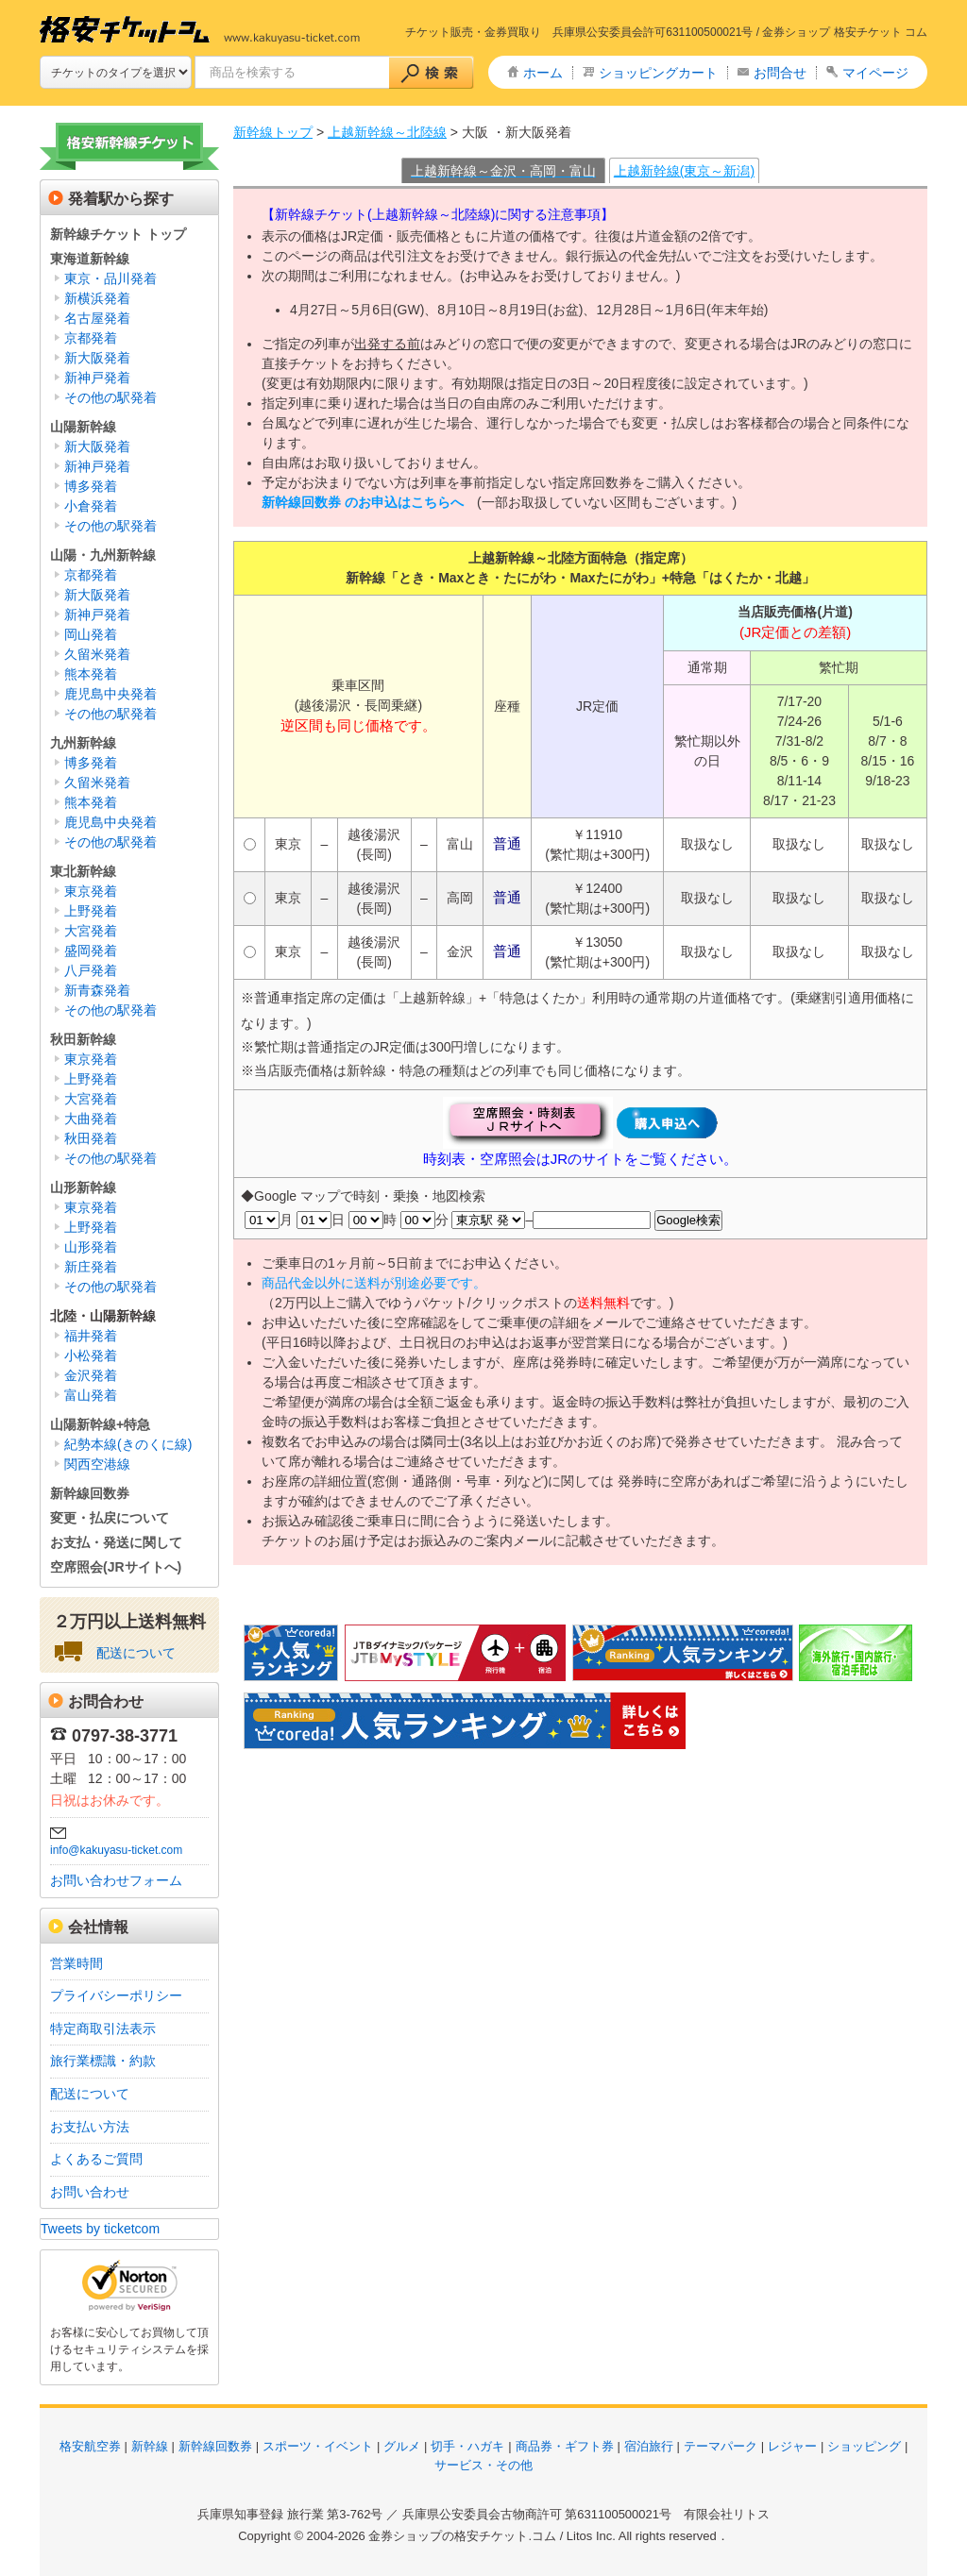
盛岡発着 (90, 950)
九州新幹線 (83, 742)
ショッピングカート (658, 72)
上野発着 (90, 910)
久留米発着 (97, 654)
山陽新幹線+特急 (100, 1424)
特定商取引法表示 (103, 2028)
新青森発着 (97, 990)
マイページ (875, 72)
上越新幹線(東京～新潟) (684, 170)
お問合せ (780, 72)
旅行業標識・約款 (103, 2060)
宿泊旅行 (648, 2446)
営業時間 (76, 1963)
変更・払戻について (109, 1517)
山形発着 (90, 1246)
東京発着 (90, 891)
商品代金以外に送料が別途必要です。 (374, 1282)
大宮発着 (90, 930)
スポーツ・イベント (318, 2446)
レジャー (792, 2446)
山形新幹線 (83, 1187)
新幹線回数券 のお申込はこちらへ (363, 502)
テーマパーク (720, 2446)
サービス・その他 (483, 2465)
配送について (136, 1652)
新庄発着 (90, 1266)
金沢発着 (90, 1375)
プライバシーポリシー (116, 1995)
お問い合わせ (89, 2191)
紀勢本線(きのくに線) (128, 1444)
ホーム (543, 72)
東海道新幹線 (89, 258)
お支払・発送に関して (116, 1542)
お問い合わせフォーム (116, 1880)
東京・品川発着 (110, 278)
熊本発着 (90, 674)
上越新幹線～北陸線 (387, 132)
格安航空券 (90, 2446)
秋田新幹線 (83, 1039)
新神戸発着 (97, 377)
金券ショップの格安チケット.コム (462, 2536)
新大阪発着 (97, 357)
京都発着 (90, 337)
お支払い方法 (89, 2126)
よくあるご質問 (96, 2158)
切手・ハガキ (467, 2446)
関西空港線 (97, 1464)
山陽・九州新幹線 (103, 555)
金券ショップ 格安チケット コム (844, 32)
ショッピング (864, 2446)
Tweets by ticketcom (100, 2228)
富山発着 (90, 1395)
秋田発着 (90, 1138)
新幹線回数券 (89, 1493)
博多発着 (90, 486)
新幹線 (149, 2446)
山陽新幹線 (83, 426)
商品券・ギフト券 (565, 2446)
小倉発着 (90, 506)
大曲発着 (90, 1118)
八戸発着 (90, 970)
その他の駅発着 (110, 397)
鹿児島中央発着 (110, 693)
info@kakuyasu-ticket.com (116, 1850)
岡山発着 (90, 634)
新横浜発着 (97, 298)
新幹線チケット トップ (118, 234)
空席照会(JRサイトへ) (115, 1566)
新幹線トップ (273, 132)
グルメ (401, 2446)
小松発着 (90, 1355)
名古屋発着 (97, 318)
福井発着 (90, 1335)
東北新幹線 (83, 871)
